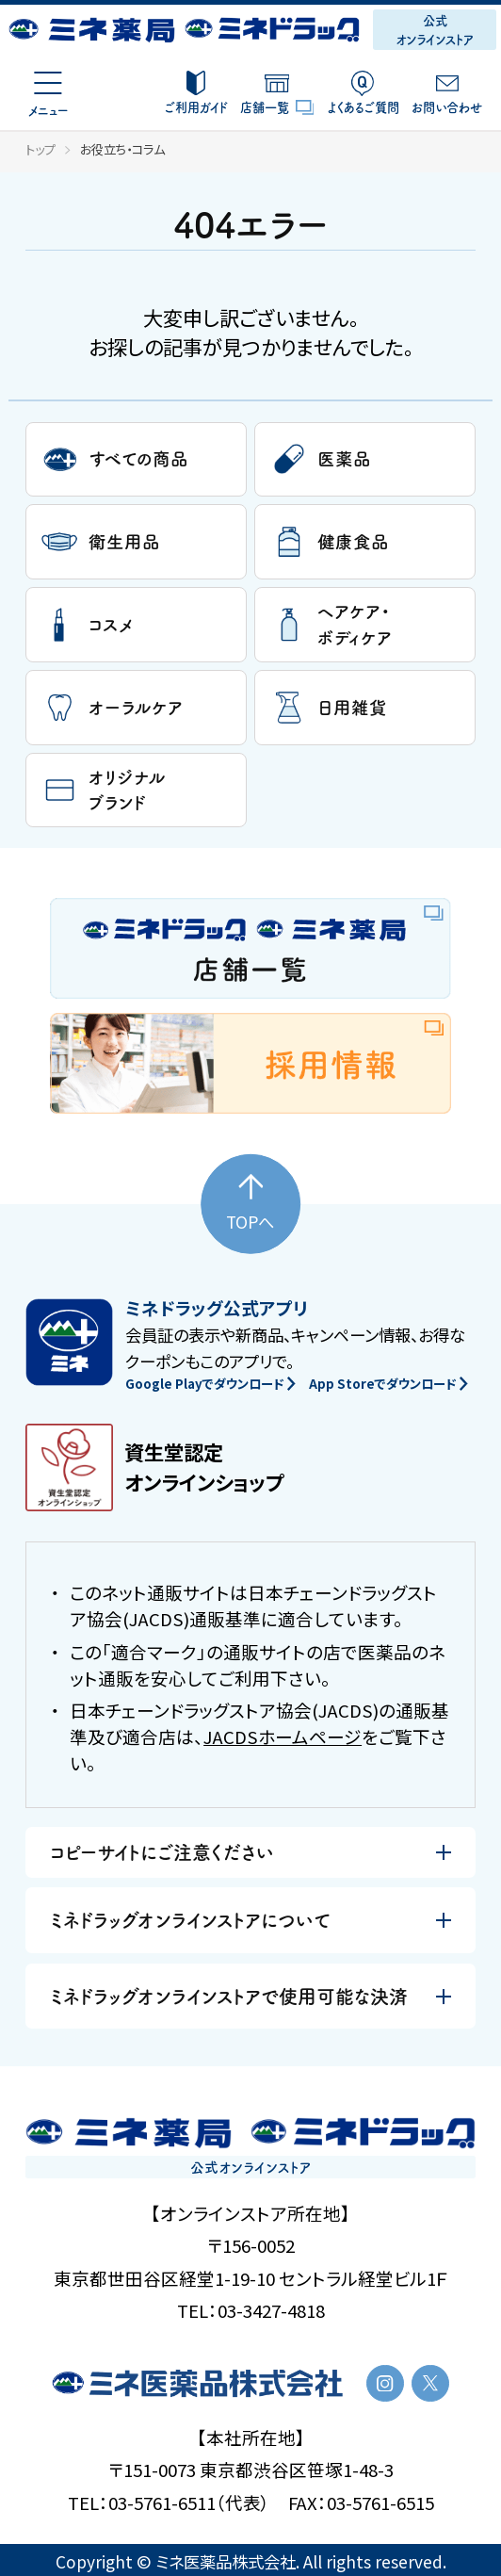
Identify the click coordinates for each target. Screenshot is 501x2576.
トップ (40, 149)
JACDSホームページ (282, 1736)
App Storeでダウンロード (388, 1384)
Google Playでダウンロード (210, 1384)
